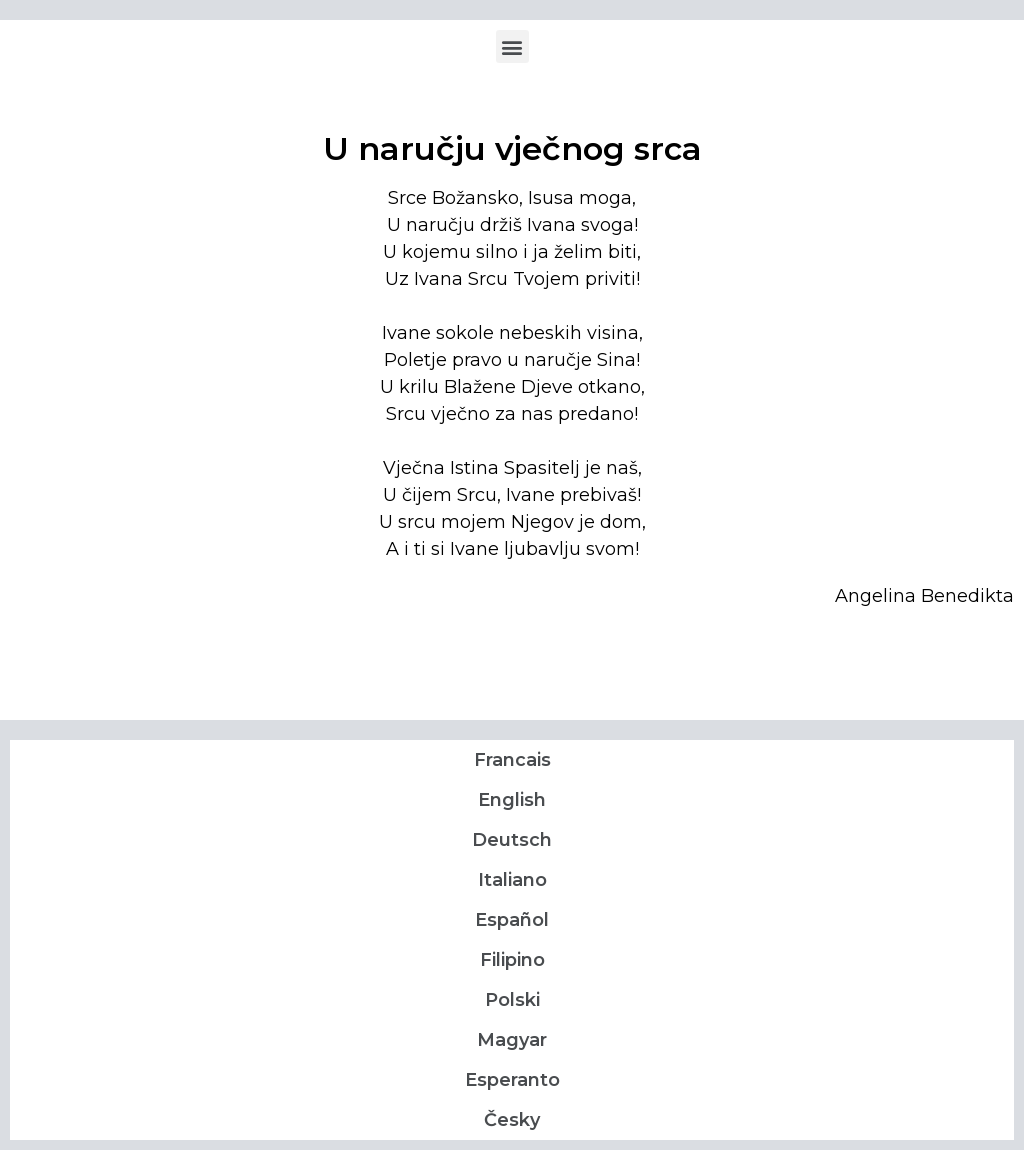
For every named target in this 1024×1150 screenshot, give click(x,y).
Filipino (512, 960)
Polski (512, 1000)
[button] (512, 46)
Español (512, 920)
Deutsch (512, 840)
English (512, 800)
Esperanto (512, 1080)
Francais (512, 760)
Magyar (512, 1040)
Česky (512, 1120)
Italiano (512, 880)
